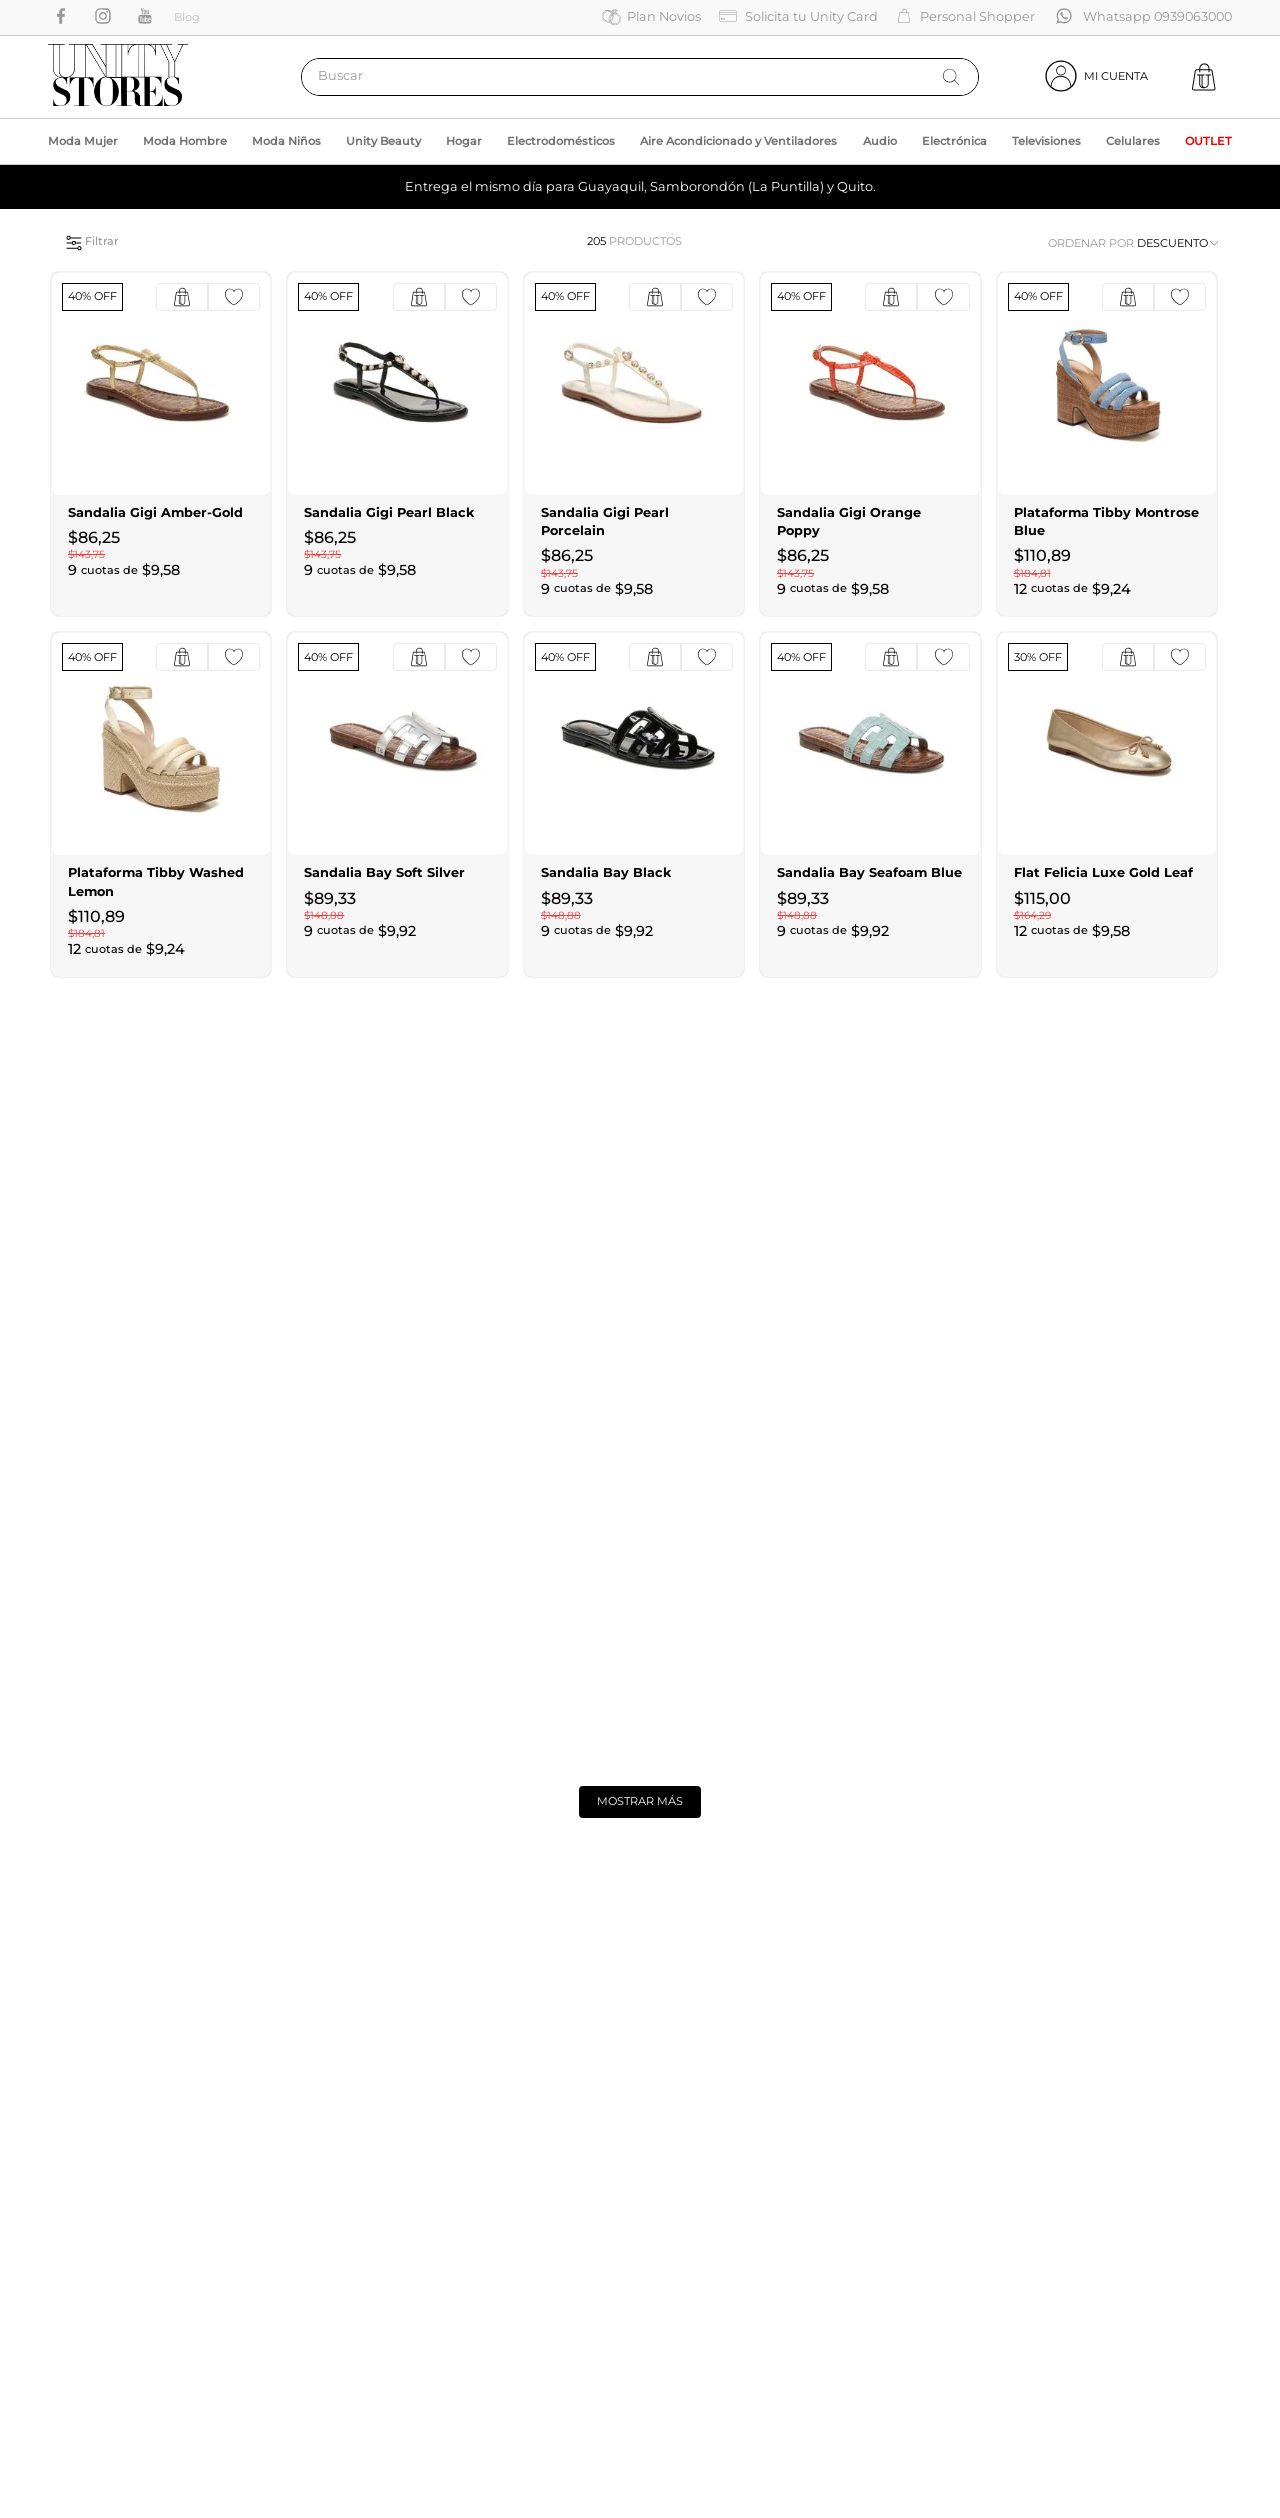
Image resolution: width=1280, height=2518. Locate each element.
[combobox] (640, 77)
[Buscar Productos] (951, 77)
